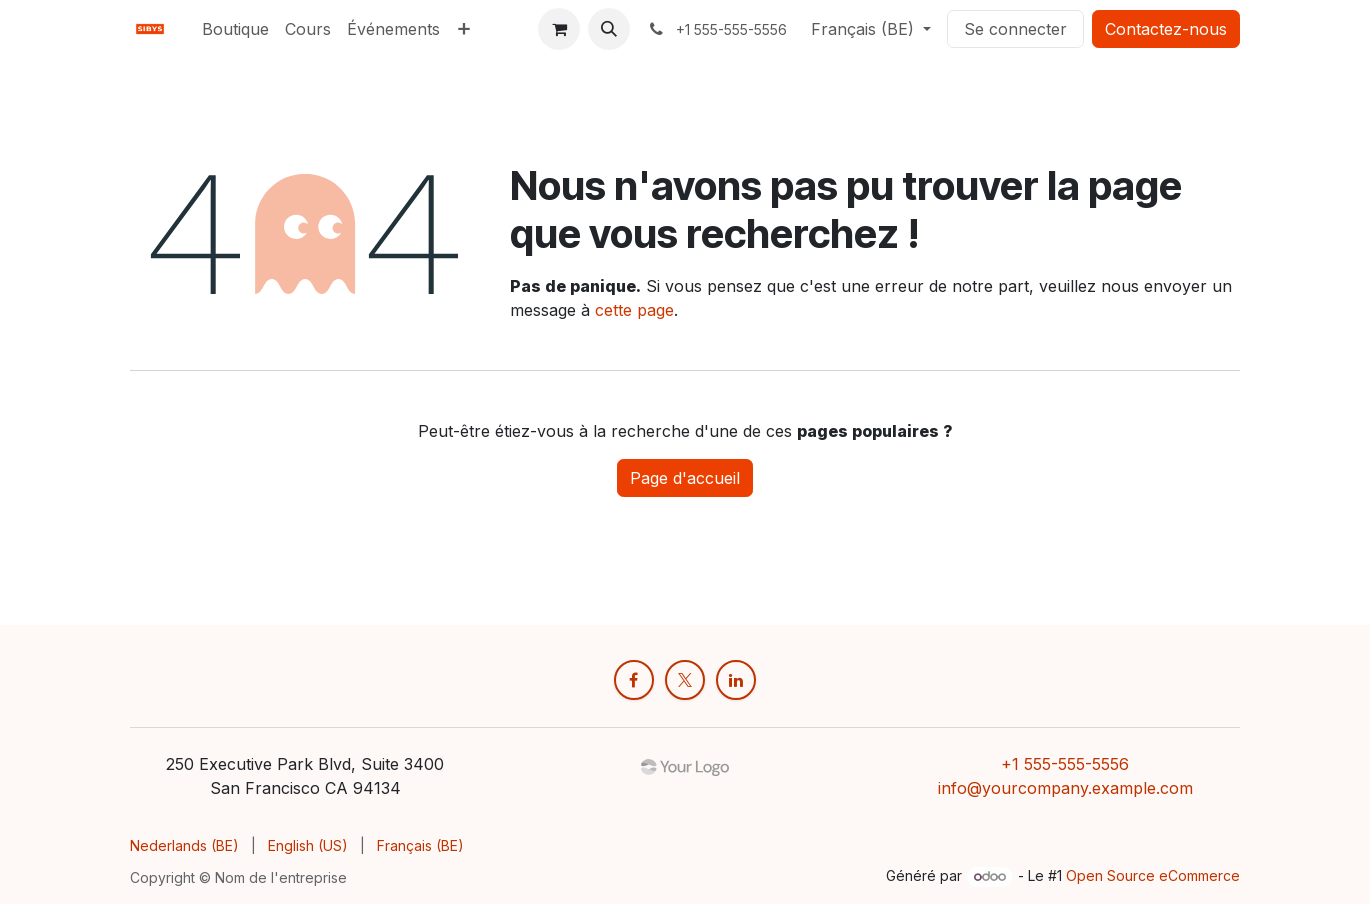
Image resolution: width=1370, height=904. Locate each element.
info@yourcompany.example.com (1065, 788)
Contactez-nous (1166, 29)
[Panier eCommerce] (559, 29)
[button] (609, 29)
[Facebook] (634, 680)
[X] (685, 680)
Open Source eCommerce (1153, 875)
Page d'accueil (685, 478)
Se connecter (1015, 29)
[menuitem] (235, 29)
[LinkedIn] (736, 680)
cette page (634, 310)
